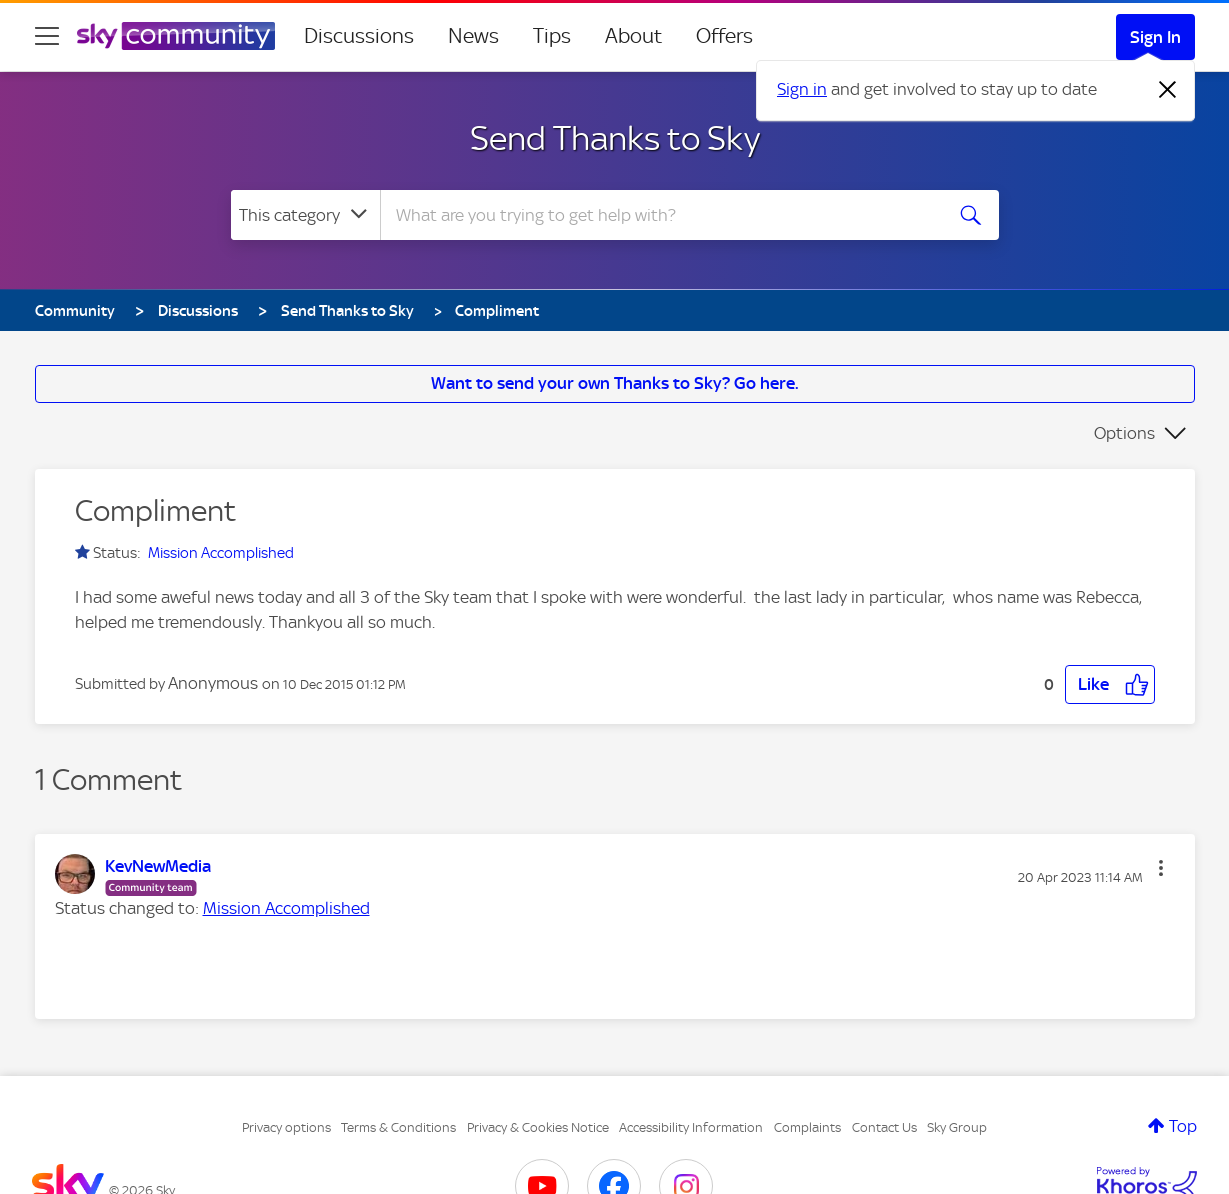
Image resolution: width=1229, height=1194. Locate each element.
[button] (1110, 684)
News (473, 36)
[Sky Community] (176, 36)
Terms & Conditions (398, 1127)
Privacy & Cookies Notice (538, 1127)
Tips (552, 36)
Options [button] (1124, 433)
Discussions (359, 36)
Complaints (807, 1127)
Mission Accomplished (221, 553)
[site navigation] (47, 36)
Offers (724, 36)
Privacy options (286, 1127)
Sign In (1155, 37)
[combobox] (659, 215)
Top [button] (1183, 1126)
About (633, 36)
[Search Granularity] (305, 215)
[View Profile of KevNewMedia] (158, 866)
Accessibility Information (691, 1127)
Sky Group (957, 1127)
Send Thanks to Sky (615, 138)
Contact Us (884, 1127)
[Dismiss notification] (1168, 90)
